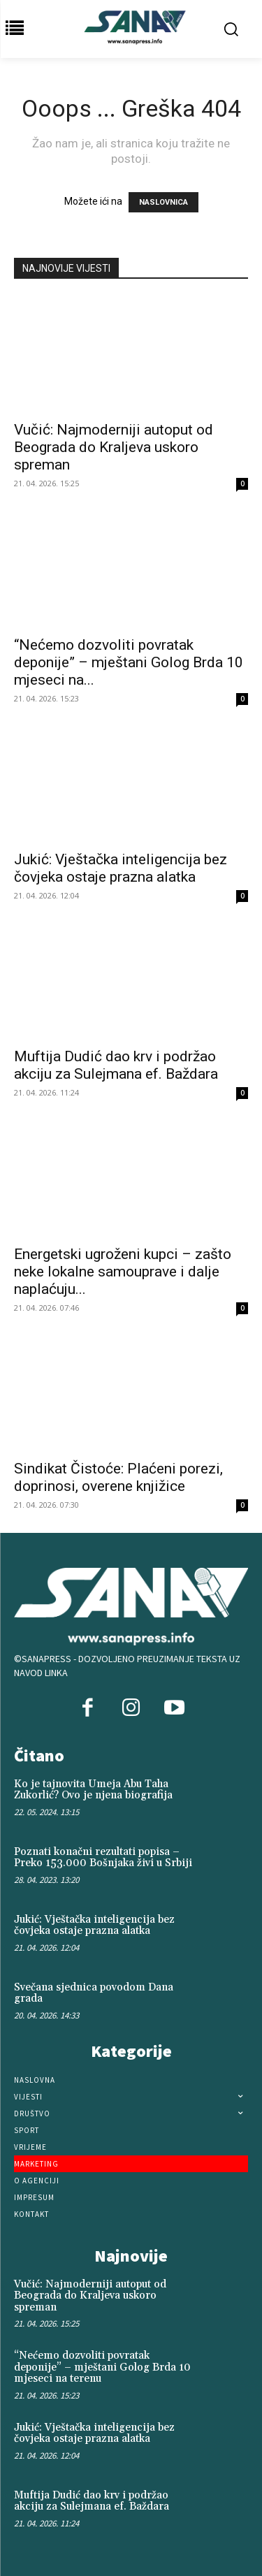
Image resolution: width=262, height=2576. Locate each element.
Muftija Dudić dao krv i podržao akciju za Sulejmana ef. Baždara (116, 1065)
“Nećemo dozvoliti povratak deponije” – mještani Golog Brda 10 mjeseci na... (128, 662)
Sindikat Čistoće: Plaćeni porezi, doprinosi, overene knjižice (118, 1477)
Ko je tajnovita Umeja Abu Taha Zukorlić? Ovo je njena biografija (93, 1790)
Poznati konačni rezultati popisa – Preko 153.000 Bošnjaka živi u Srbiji (103, 1857)
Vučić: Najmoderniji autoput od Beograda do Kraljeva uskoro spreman (113, 447)
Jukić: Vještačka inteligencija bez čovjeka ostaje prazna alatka (120, 868)
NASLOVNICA (163, 202)
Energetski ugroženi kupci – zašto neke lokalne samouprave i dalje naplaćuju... (122, 1271)
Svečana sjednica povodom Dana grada (93, 1993)
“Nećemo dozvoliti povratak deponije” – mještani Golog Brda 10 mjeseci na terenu (102, 2367)
